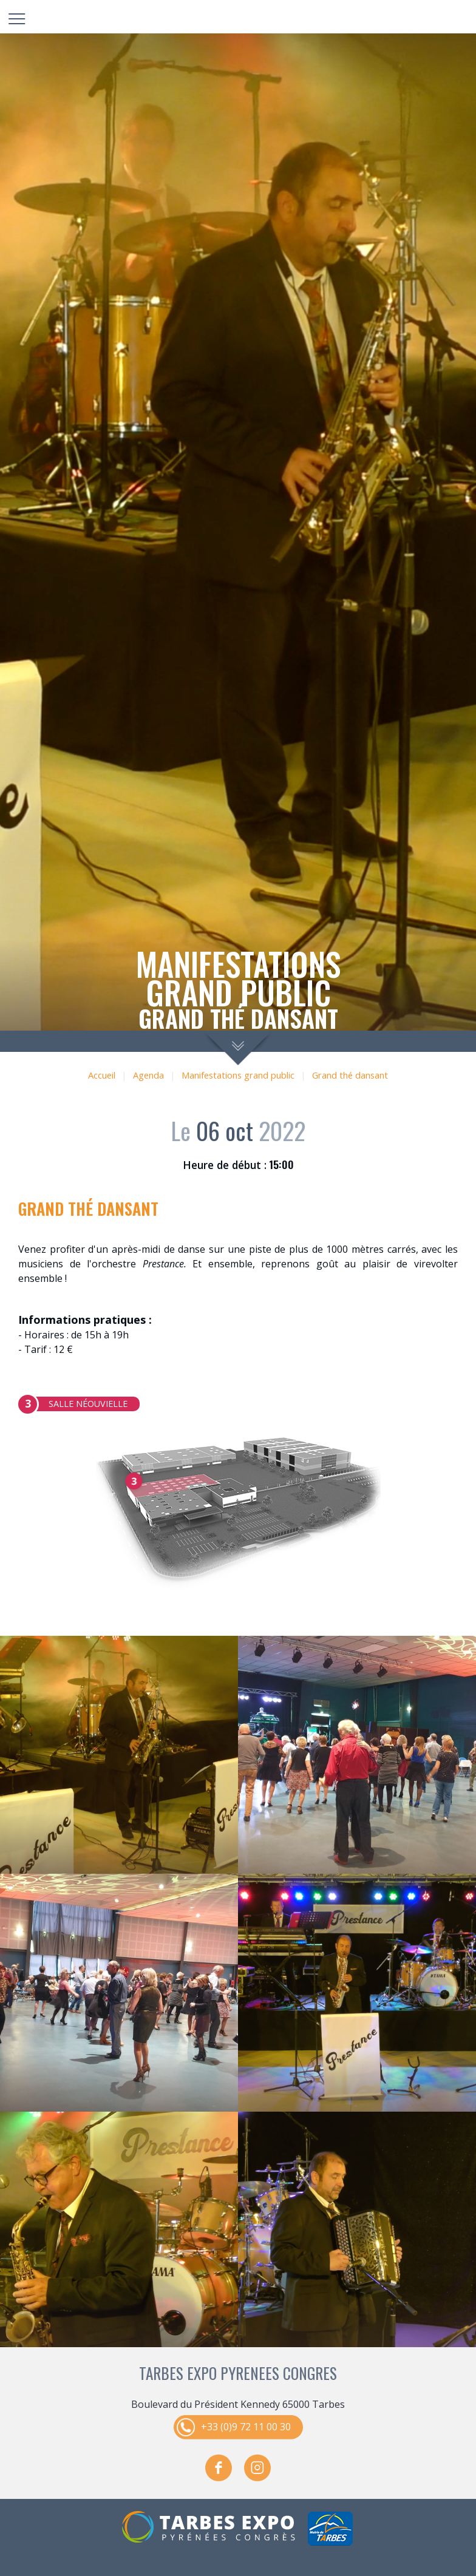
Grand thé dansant (350, 1075)
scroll (238, 1048)
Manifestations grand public (238, 1075)
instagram (257, 2468)
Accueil (101, 1075)
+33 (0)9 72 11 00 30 (246, 2426)
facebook (218, 2468)
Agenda (148, 1075)
